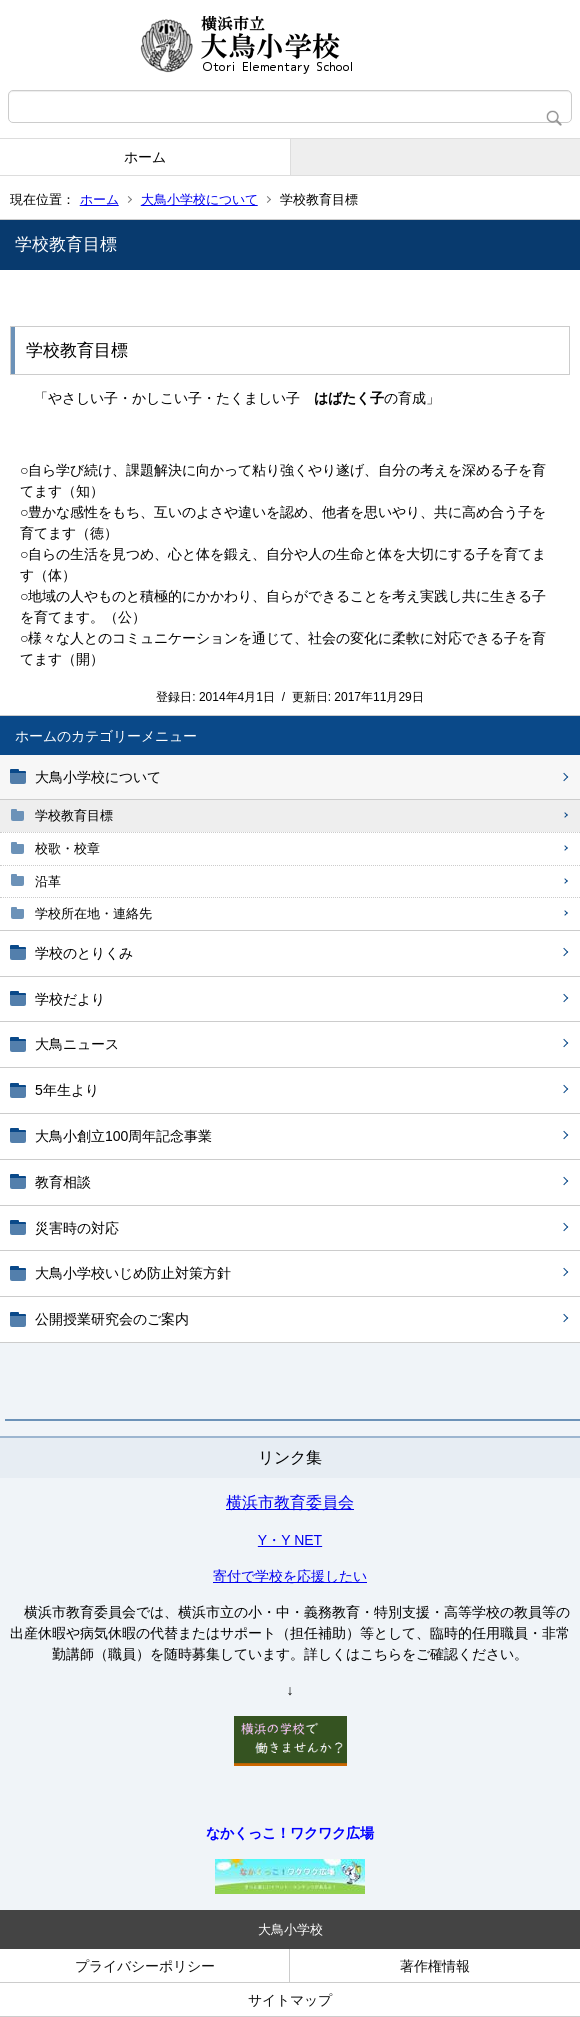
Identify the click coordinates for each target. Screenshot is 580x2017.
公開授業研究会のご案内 (112, 1319)
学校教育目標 (74, 815)
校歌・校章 (67, 848)
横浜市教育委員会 (290, 1502)
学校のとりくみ (84, 953)
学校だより (70, 999)
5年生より (67, 1090)
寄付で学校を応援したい (290, 1576)
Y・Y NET (290, 1540)
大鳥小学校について (199, 199)
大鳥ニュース (77, 1044)
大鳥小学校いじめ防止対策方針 (133, 1273)
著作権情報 (435, 1966)
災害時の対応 (77, 1228)
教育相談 (63, 1182)
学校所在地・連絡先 (93, 913)
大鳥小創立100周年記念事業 (123, 1136)
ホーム (145, 157)
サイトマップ (290, 2000)
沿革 (48, 881)
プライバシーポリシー (145, 1966)
